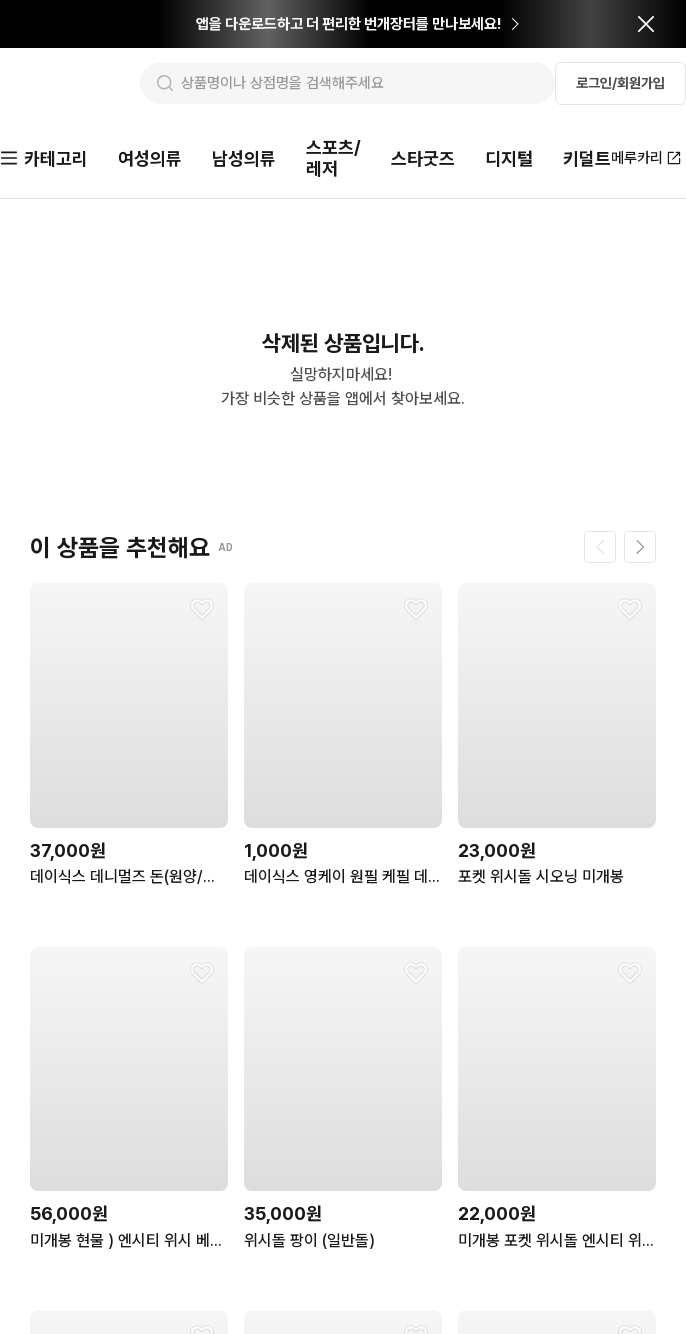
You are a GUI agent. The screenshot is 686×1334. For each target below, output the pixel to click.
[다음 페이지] (640, 540)
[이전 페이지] (600, 540)
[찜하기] (202, 602)
